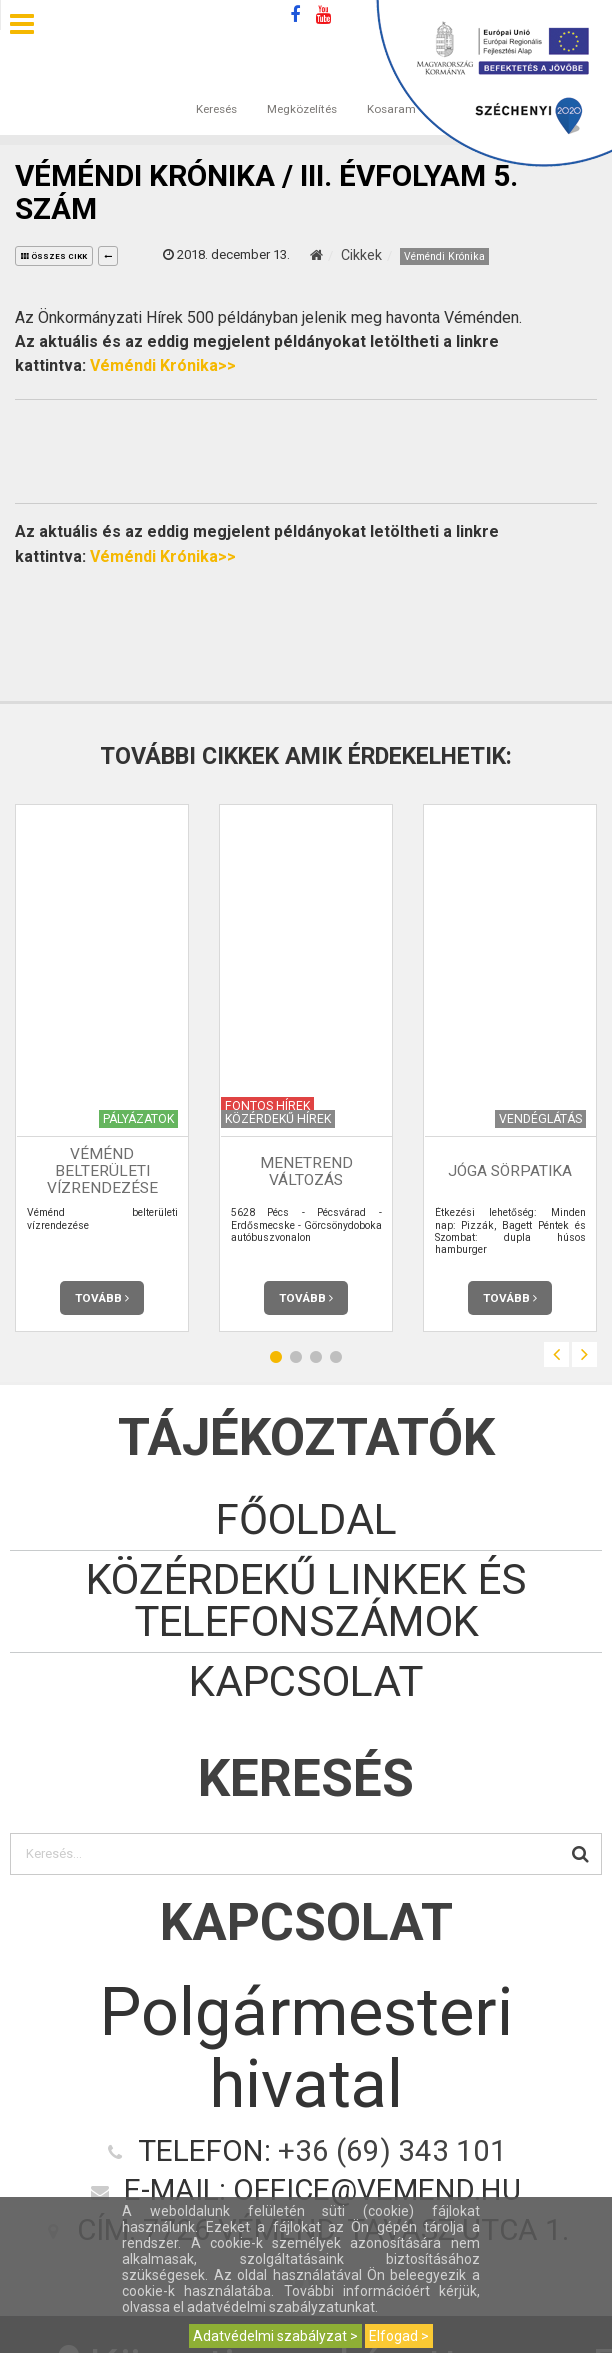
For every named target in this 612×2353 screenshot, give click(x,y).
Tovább (102, 1298)
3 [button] (316, 1357)
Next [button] (584, 1354)
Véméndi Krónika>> (163, 365)
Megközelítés (302, 89)
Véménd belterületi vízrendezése (102, 1171)
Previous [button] (556, 1354)
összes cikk (54, 256)
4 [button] (336, 1357)
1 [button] (276, 1357)
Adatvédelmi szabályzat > (275, 2336)
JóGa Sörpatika (510, 1172)
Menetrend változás (306, 1171)
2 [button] (296, 1357)
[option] (102, 1067)
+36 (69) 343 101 (392, 2151)
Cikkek (361, 255)
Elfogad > (399, 2336)
